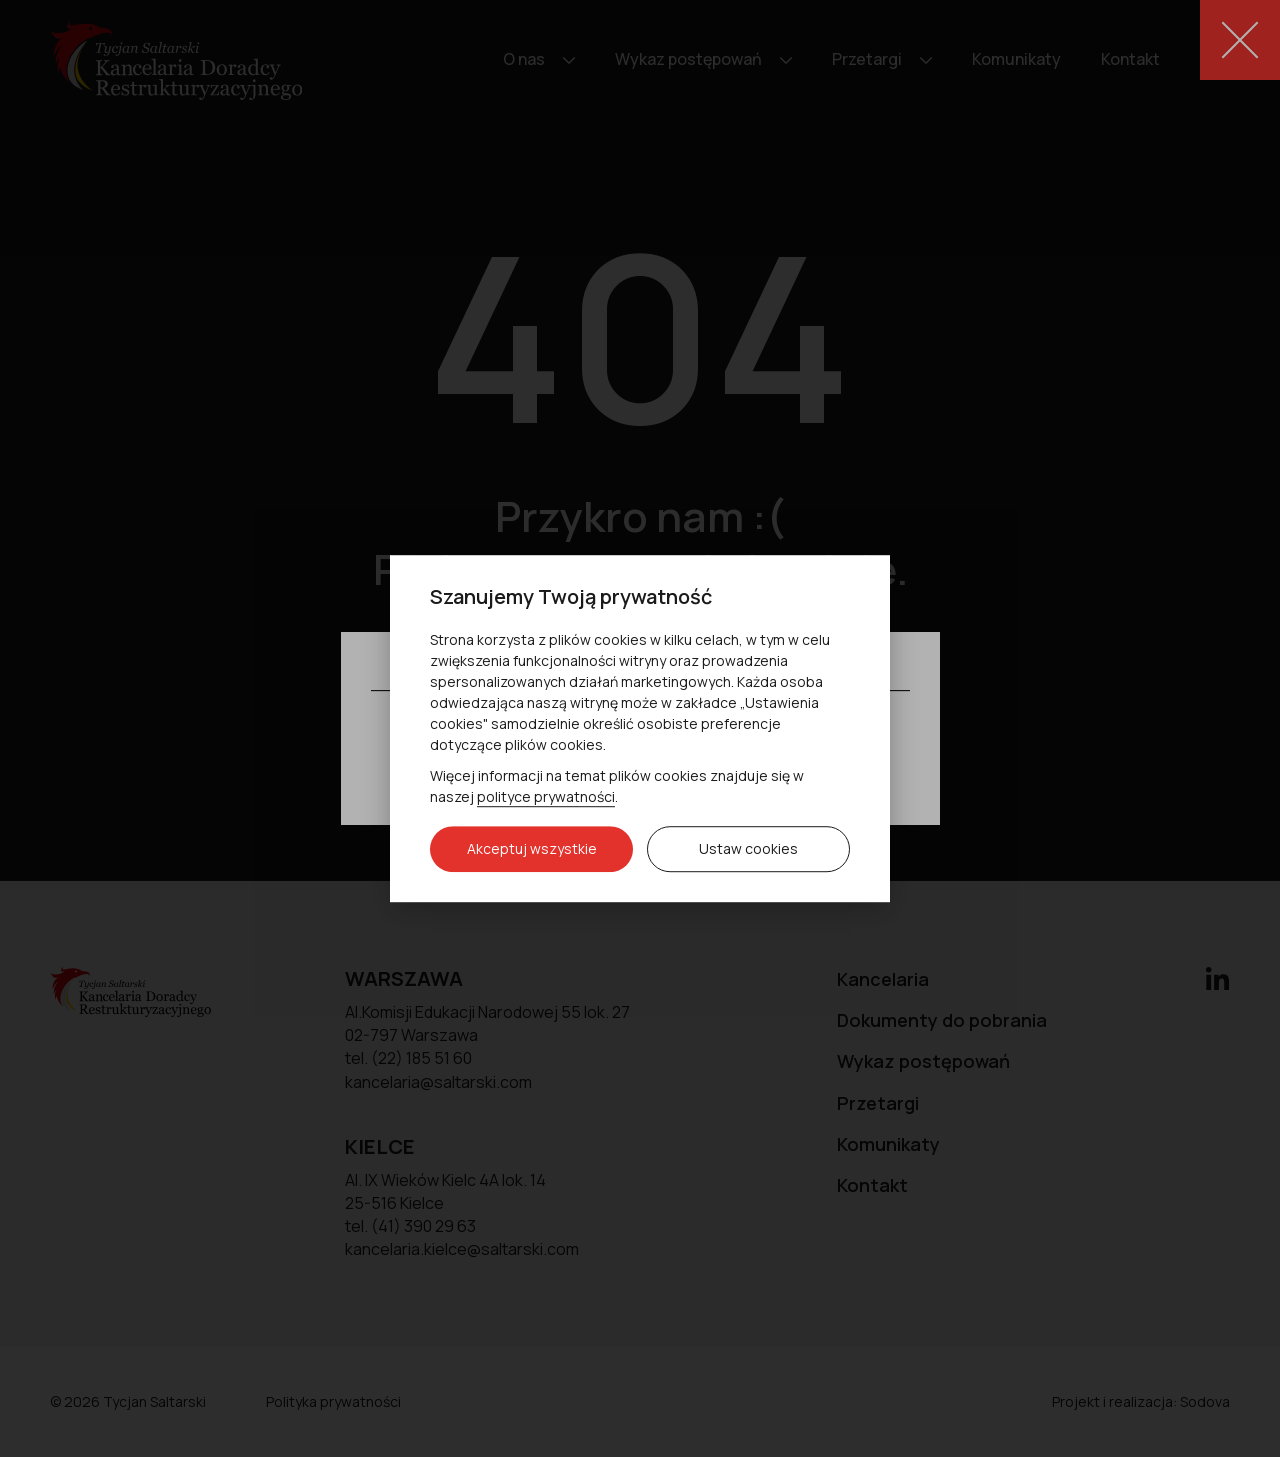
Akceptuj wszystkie (532, 848)
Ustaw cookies (748, 848)
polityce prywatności (546, 796)
